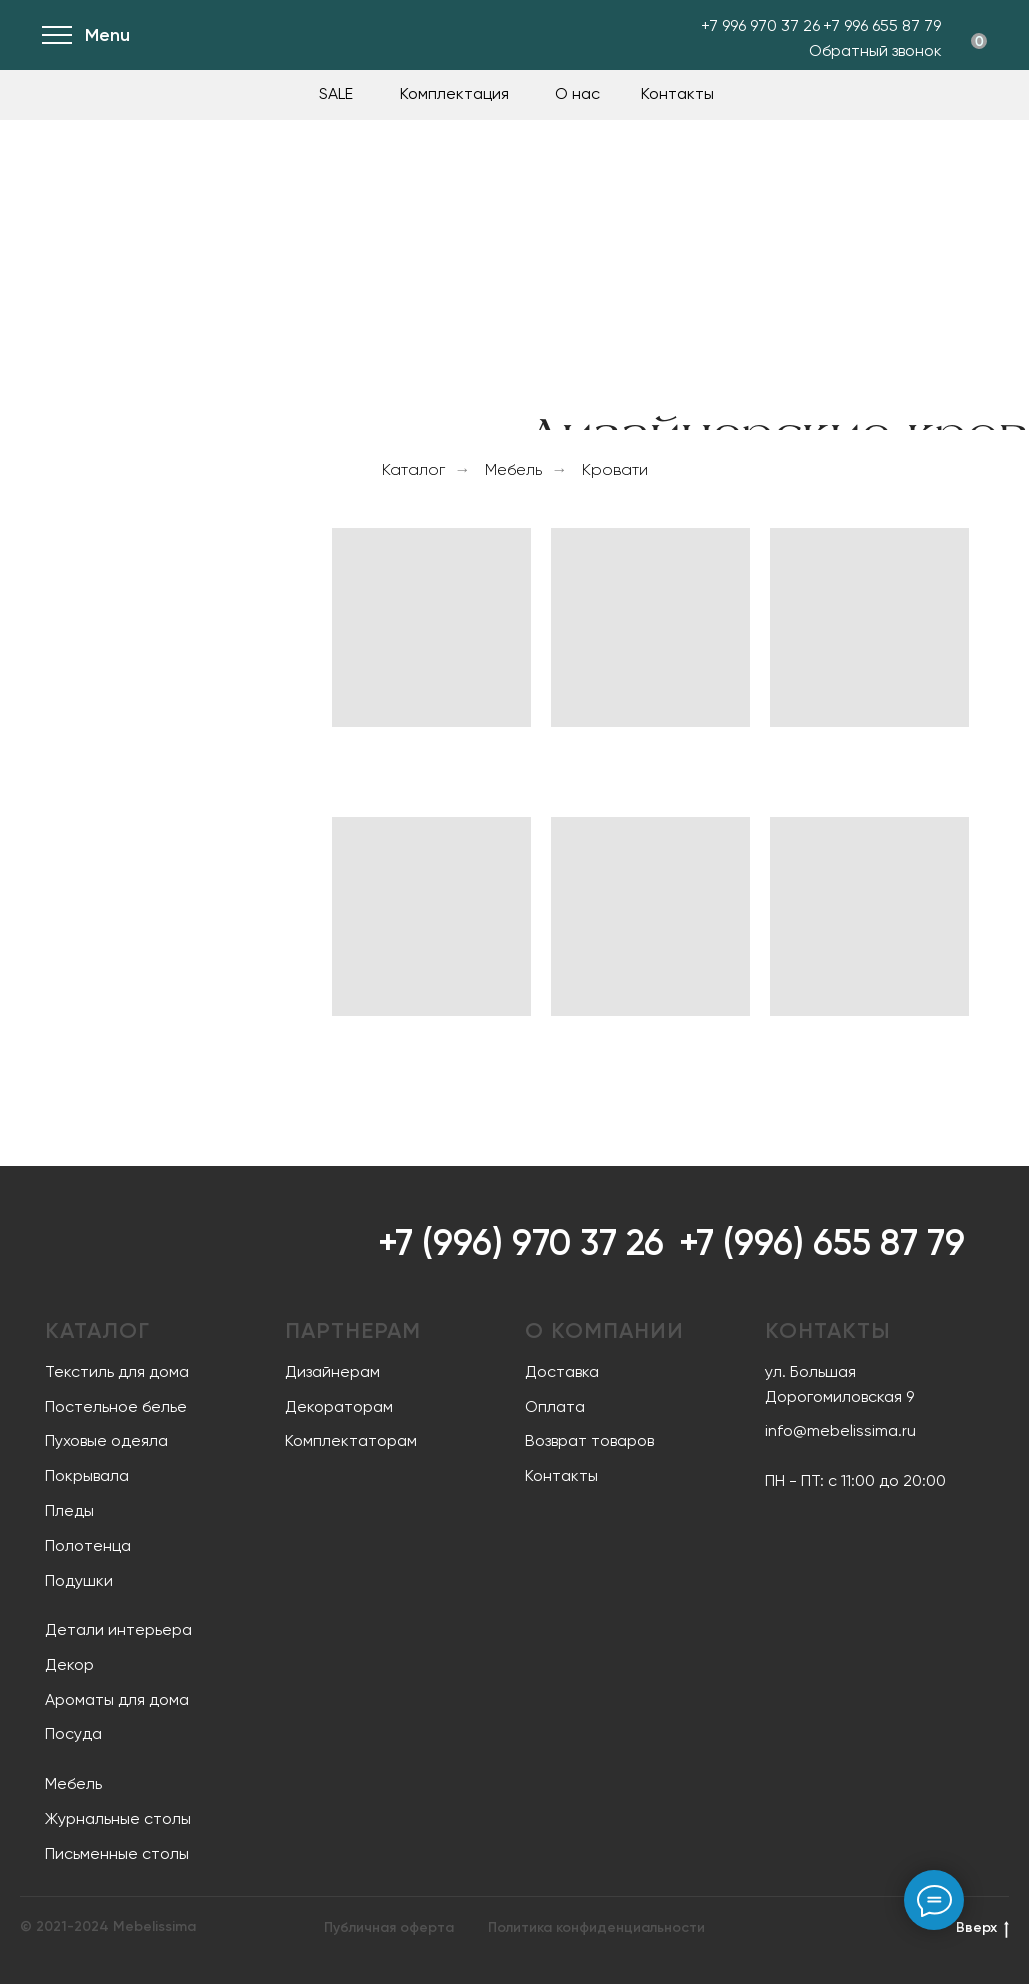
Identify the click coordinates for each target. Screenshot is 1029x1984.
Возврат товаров (589, 1440)
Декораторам (339, 1406)
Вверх (982, 1928)
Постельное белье (116, 1406)
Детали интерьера (118, 1629)
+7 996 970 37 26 (760, 25)
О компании (604, 1330)
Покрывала (87, 1475)
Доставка (562, 1371)
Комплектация (454, 93)
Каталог (413, 469)
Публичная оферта (389, 1927)
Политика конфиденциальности (596, 1927)
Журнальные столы (118, 1818)
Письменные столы (117, 1853)
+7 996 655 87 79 (882, 25)
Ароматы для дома (117, 1699)
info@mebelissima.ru (840, 1430)
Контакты (677, 93)
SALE (336, 93)
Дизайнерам (332, 1371)
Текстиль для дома (117, 1371)
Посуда (73, 1733)
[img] (177, 35)
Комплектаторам (351, 1440)
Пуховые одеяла (106, 1440)
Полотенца (88, 1545)
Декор (69, 1664)
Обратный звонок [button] (875, 50)
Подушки (79, 1580)
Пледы (69, 1510)
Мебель (513, 469)
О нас (577, 93)
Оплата (555, 1406)
